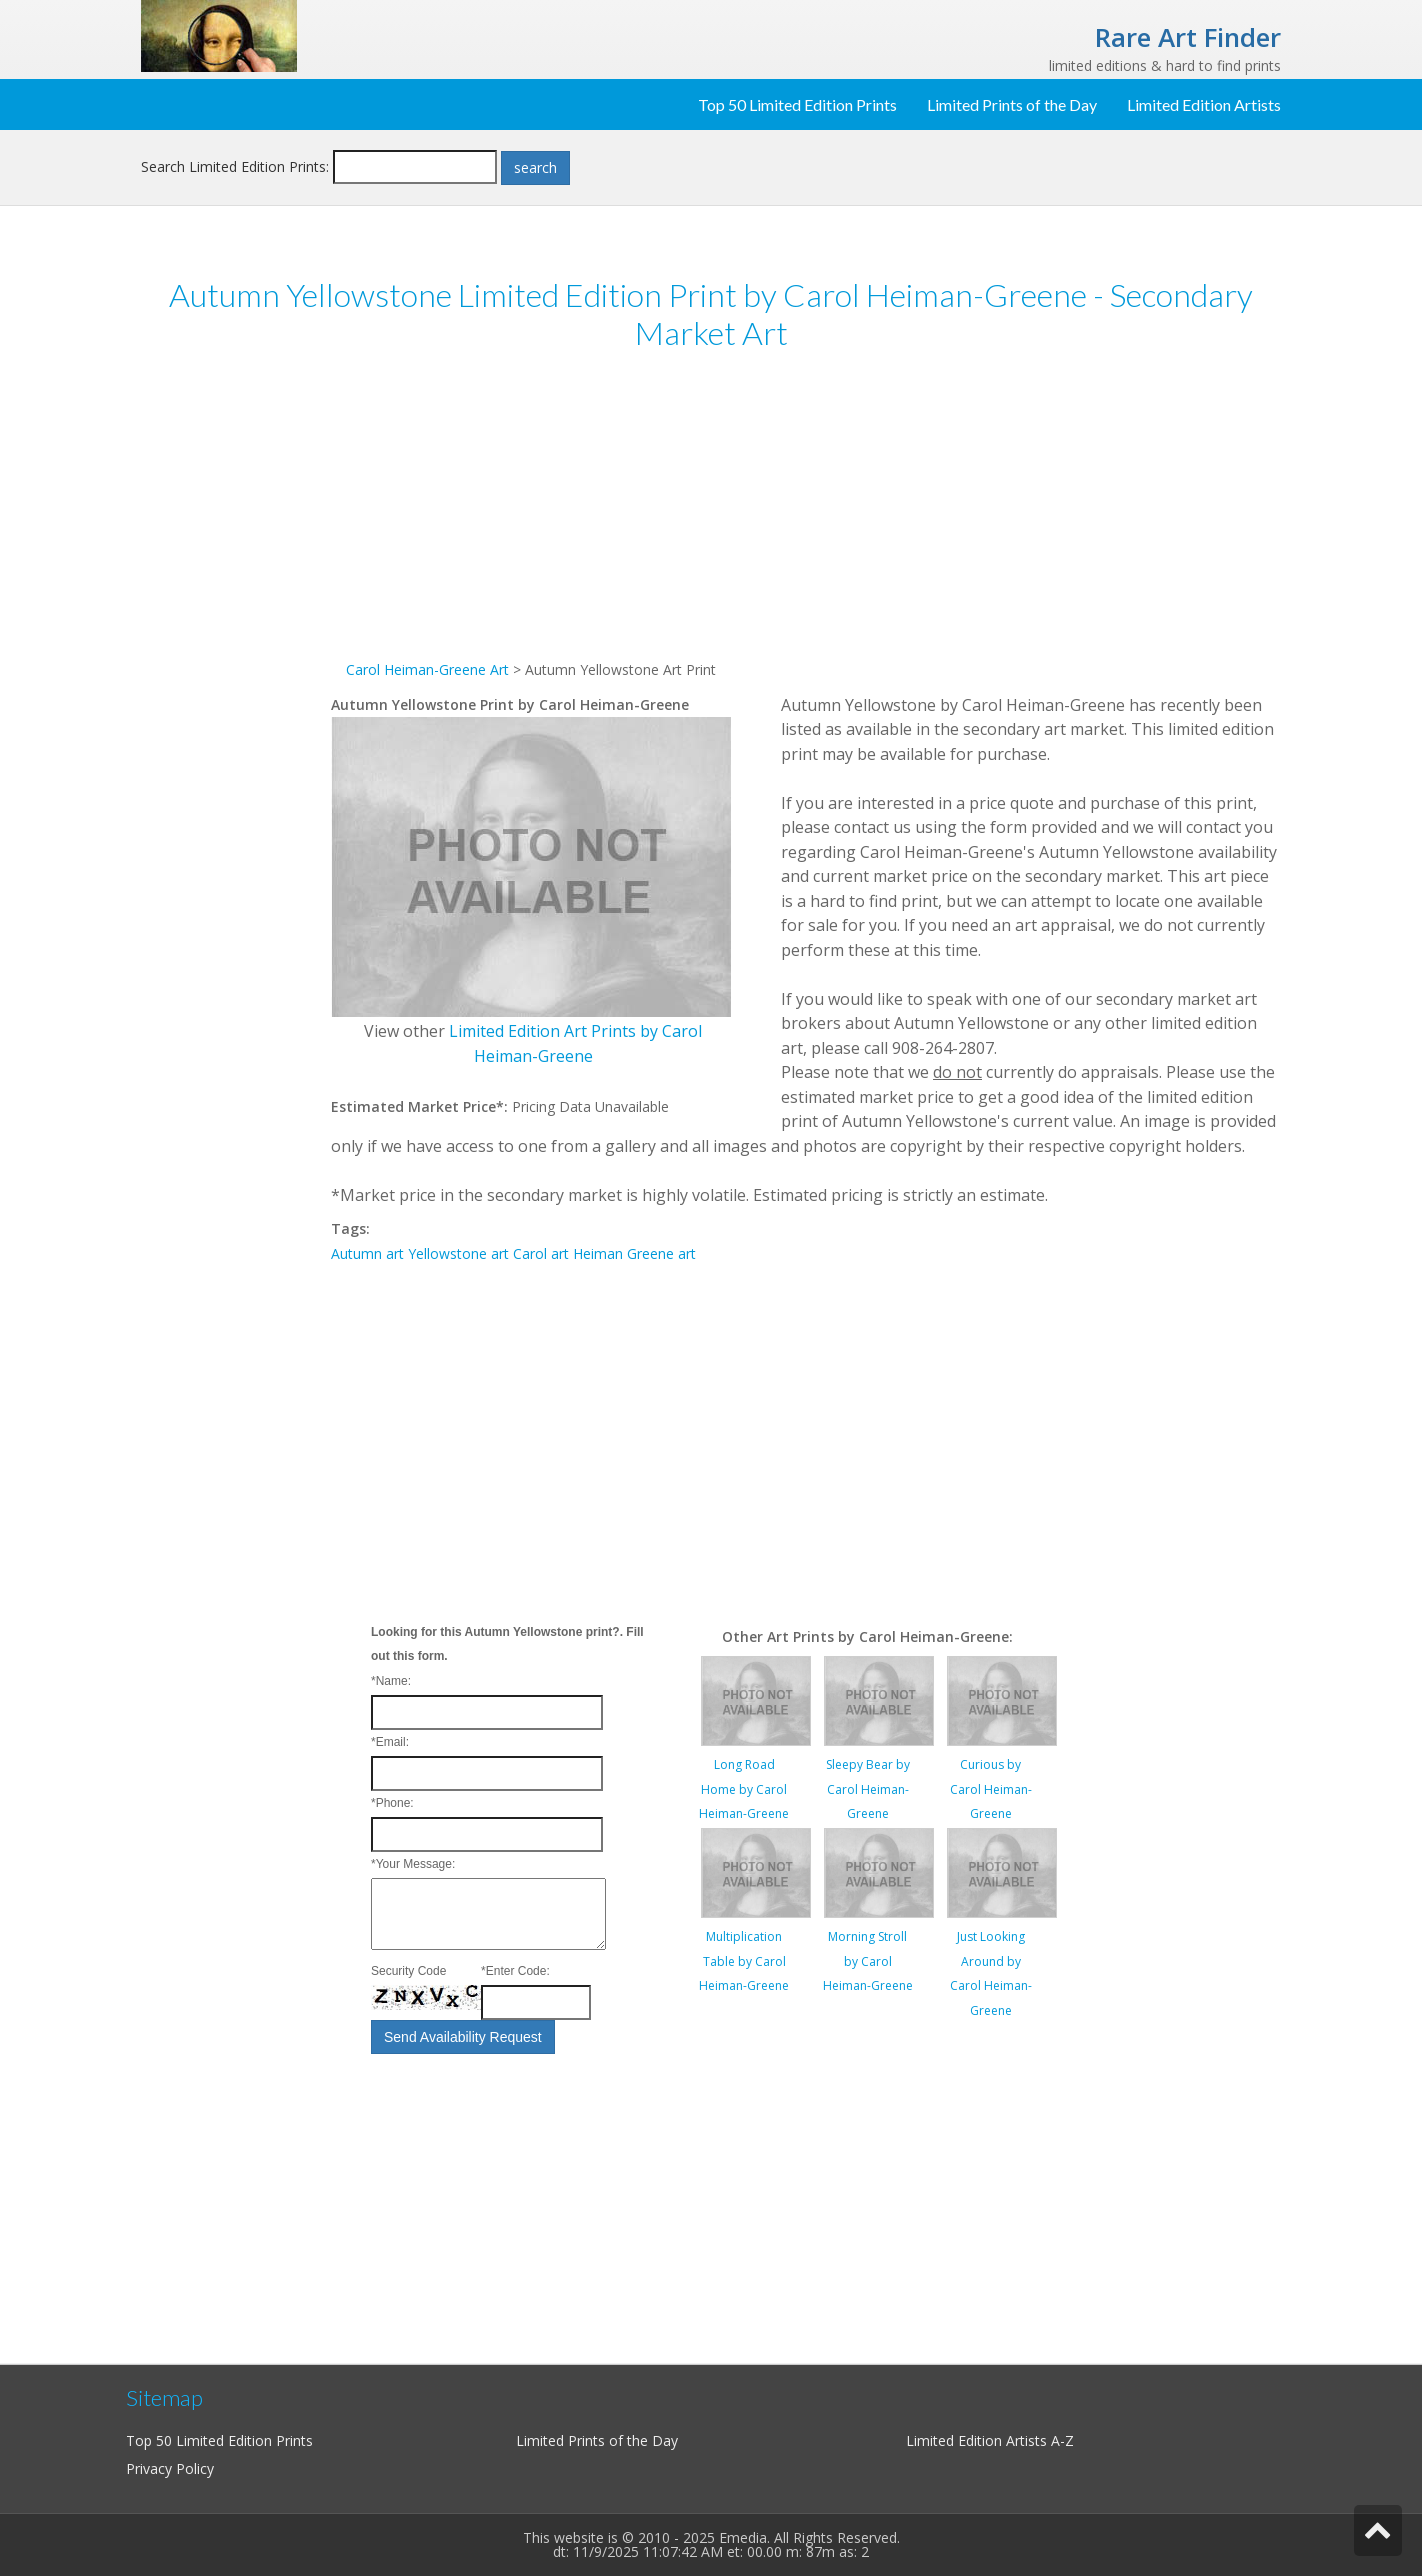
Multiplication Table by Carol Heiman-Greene (744, 1961)
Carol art (541, 1253)
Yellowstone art (458, 1253)
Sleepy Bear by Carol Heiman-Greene (868, 1789)
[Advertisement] (236, 678)
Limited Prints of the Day (1012, 104)
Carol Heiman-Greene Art (427, 669)
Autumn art (367, 1253)
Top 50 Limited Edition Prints (797, 104)
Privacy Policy (170, 2468)
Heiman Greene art (634, 1253)
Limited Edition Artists (1204, 104)
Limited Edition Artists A (983, 2440)
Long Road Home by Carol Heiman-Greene (744, 1789)
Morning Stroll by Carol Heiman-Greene (868, 1961)
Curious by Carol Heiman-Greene (991, 1789)
